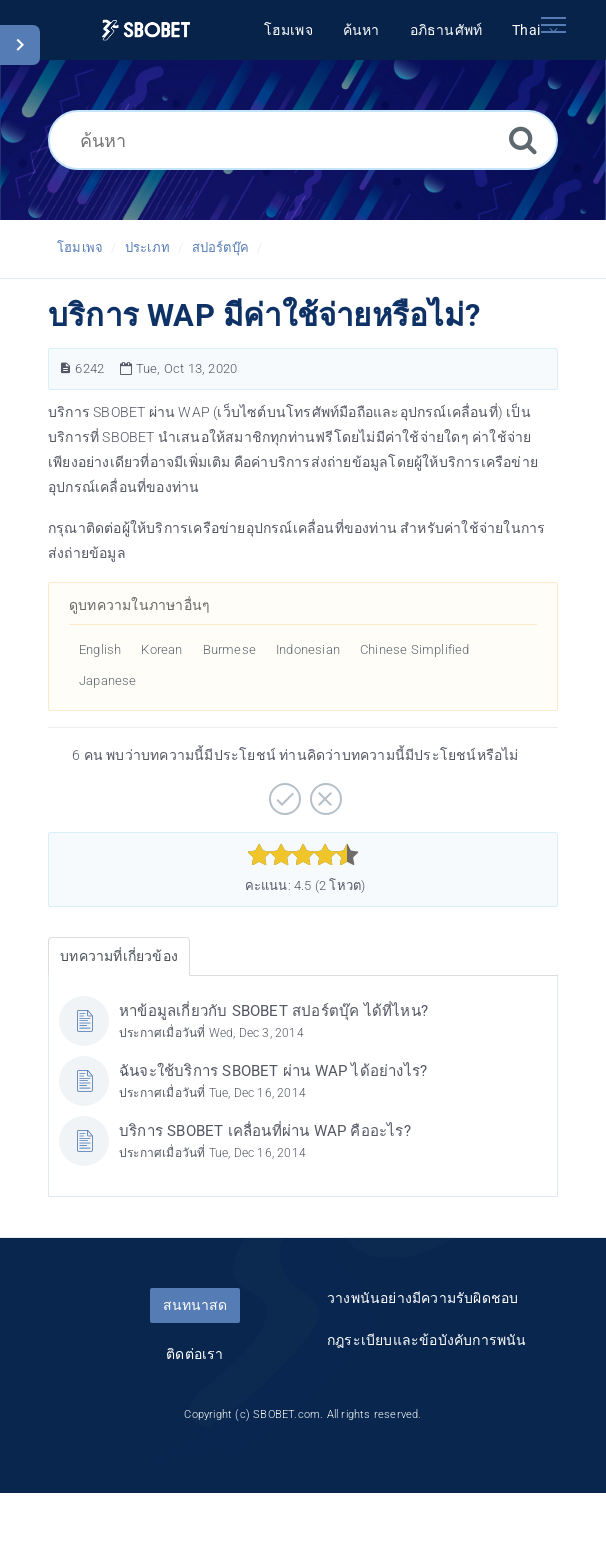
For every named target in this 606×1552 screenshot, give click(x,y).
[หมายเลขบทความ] (65, 368)
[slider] (303, 855)
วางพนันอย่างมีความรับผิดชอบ (422, 1298)
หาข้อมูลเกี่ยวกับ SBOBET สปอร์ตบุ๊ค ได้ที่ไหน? (273, 1011)
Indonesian (308, 649)
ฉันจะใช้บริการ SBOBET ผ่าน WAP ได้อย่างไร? (273, 1071)
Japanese (108, 680)
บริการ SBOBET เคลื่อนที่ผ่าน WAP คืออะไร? (265, 1131)
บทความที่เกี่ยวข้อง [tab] (119, 956)
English (100, 649)
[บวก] (282, 792)
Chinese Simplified (415, 649)
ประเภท (147, 247)
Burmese (229, 649)
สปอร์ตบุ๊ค (220, 247)
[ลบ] (323, 792)
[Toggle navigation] (553, 25)
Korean (161, 649)
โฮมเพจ (80, 247)
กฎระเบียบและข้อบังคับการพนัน (427, 1340)
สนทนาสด (195, 1305)
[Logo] (146, 30)
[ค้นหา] (303, 140)
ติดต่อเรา (194, 1354)
